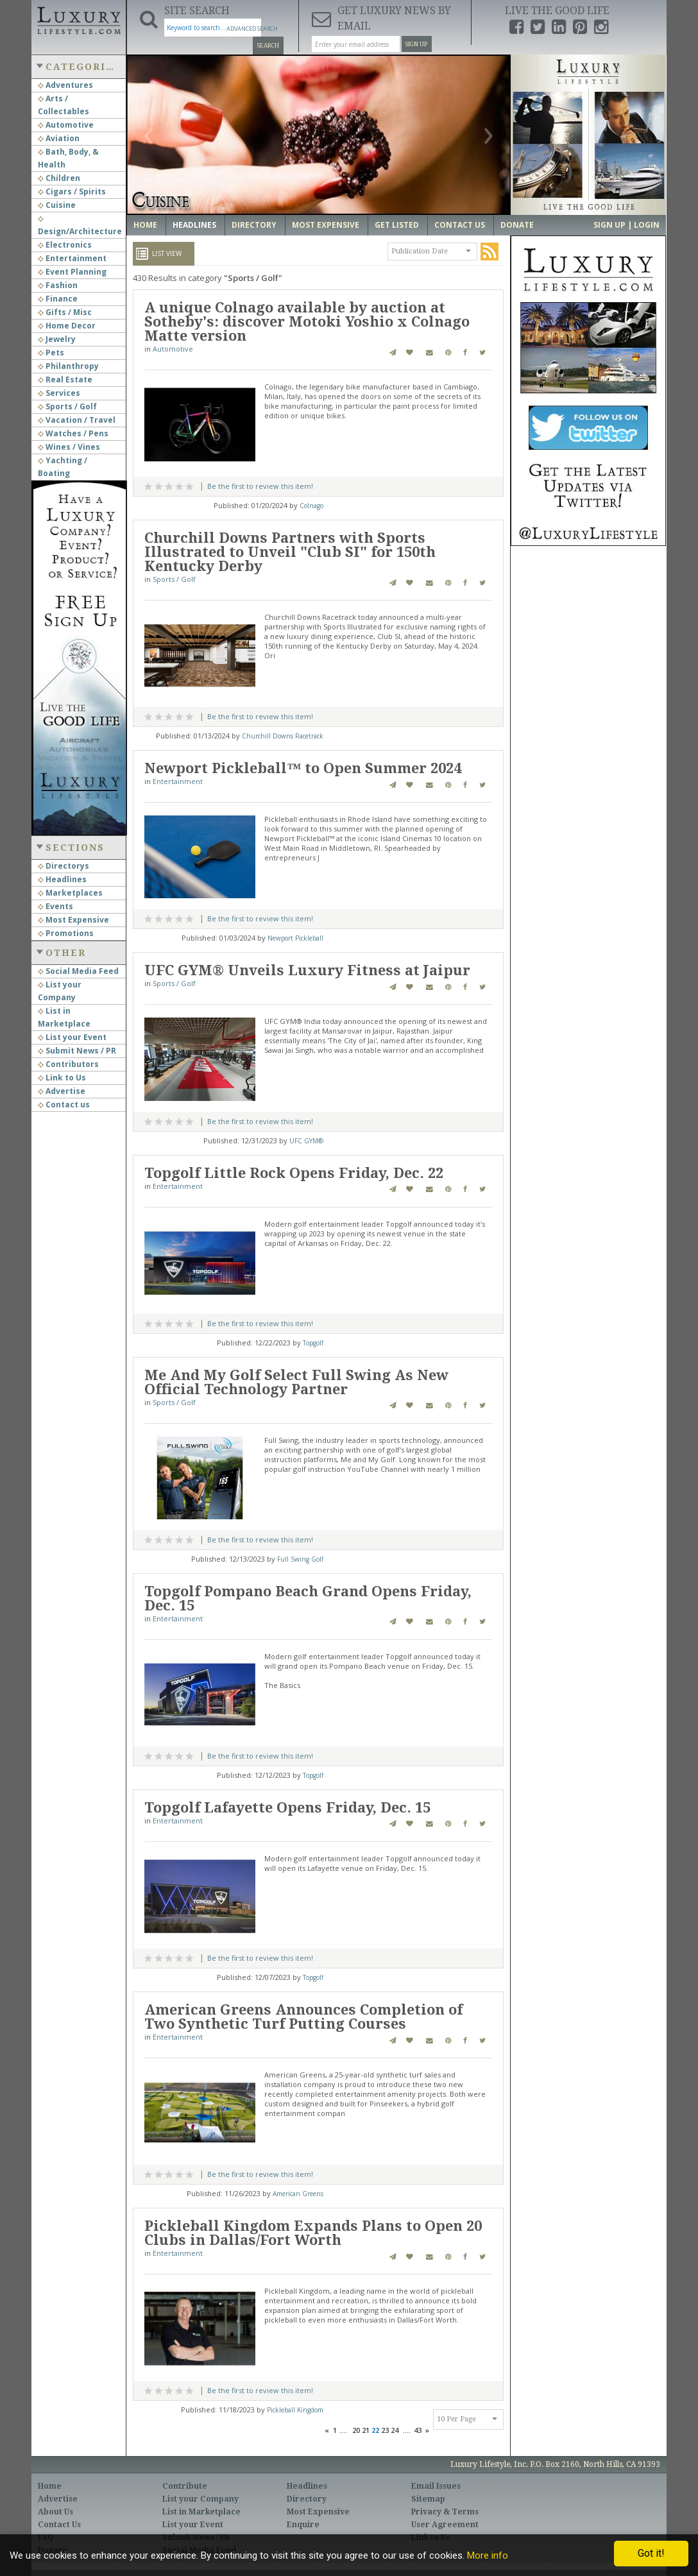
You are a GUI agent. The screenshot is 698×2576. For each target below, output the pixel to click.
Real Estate (65, 379)
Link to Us (62, 1077)
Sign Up (416, 44)
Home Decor (67, 325)
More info (487, 2555)
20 (356, 2430)
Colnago (311, 505)
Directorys (63, 865)
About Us (55, 2511)
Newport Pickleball (295, 938)
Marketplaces (70, 892)
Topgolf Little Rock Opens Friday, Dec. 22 (293, 1173)
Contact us (64, 1104)
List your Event (72, 1037)
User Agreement (445, 2524)
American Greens (298, 2193)
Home (145, 224)
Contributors (68, 1064)
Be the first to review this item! (260, 486)
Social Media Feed (78, 971)
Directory (254, 224)
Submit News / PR (77, 1050)
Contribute (184, 2486)
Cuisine (57, 205)
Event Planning (72, 271)
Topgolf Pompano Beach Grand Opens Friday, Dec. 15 (308, 1598)
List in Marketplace (201, 2511)
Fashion (58, 285)
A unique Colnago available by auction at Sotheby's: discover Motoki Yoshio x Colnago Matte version (307, 322)
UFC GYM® (306, 1140)
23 (385, 2430)
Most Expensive (73, 919)
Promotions (66, 933)
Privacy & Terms (445, 2511)
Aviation (59, 138)
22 (375, 2430)
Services (59, 393)
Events (55, 906)
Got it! (651, 2553)
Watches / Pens (73, 433)
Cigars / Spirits (72, 191)
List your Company (200, 2499)
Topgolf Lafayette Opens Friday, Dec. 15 (287, 1808)
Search (268, 45)
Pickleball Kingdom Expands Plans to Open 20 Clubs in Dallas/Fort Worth (313, 2233)
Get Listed (397, 224)
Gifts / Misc (65, 312)
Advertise (61, 1091)
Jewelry (57, 339)
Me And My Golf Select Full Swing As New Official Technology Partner (296, 1382)
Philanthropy (68, 366)
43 (417, 2430)
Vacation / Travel (76, 419)
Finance (58, 298)
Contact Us (459, 224)
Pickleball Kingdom (295, 2409)
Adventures (65, 85)
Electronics (65, 244)
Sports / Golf (67, 406)
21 (366, 2430)
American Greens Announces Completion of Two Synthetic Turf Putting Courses (303, 2017)
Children (59, 178)
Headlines (62, 879)
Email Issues (436, 2486)
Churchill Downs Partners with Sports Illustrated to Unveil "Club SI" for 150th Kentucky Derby (290, 552)
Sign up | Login (626, 224)
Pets (51, 352)
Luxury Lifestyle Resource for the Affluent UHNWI (78, 19)
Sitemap (428, 2499)
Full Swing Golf (300, 1559)
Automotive (66, 124)
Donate (517, 224)
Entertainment (72, 258)
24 (394, 2430)
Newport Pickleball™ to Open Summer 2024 (302, 768)
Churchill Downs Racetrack (282, 735)
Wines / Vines (69, 446)
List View (167, 253)
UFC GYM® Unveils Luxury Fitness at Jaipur (307, 970)
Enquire (303, 2524)
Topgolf (313, 1342)
